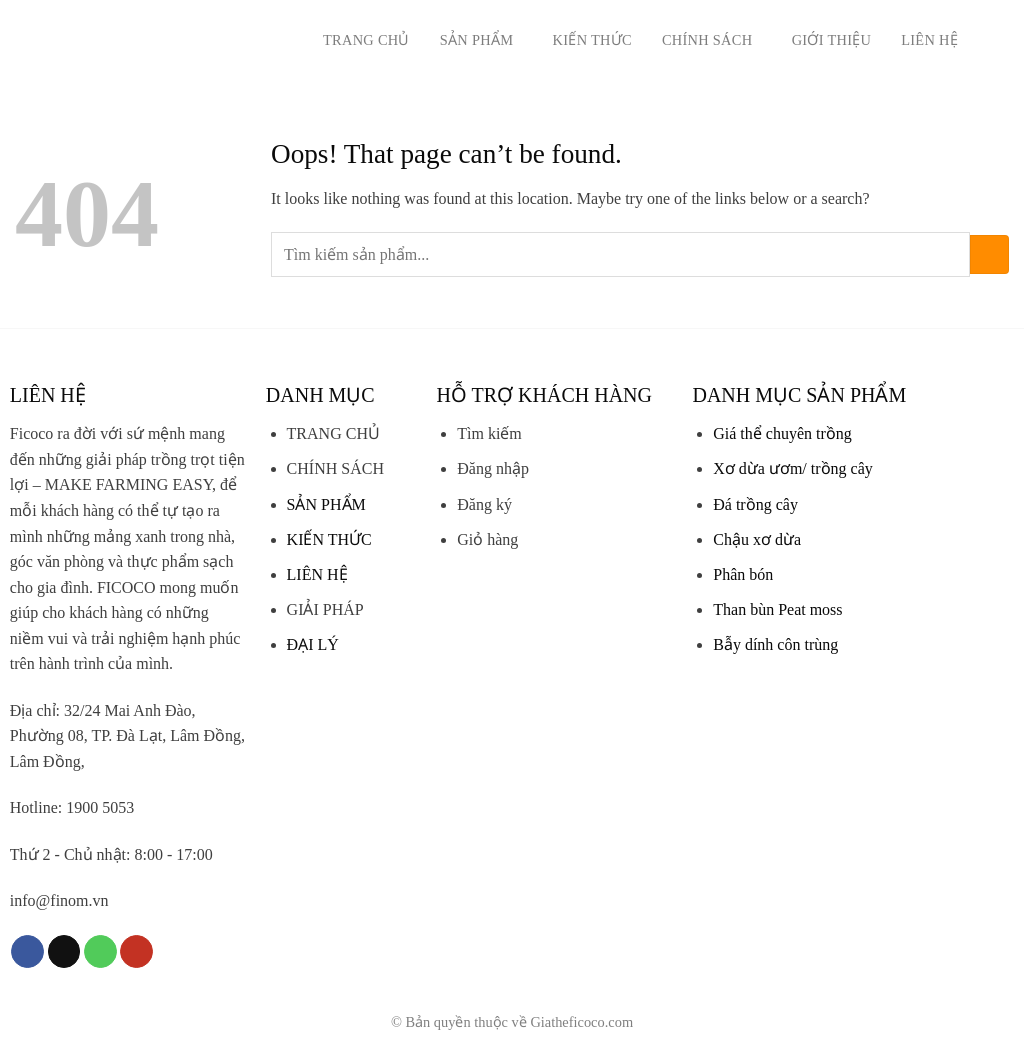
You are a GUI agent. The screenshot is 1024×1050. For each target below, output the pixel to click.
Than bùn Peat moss (777, 609)
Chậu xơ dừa (757, 539)
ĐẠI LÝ (313, 644)
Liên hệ (929, 40)
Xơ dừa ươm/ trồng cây (793, 468)
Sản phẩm (481, 39)
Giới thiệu (832, 40)
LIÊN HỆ (317, 574)
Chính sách (712, 39)
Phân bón (743, 574)
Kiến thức (592, 40)
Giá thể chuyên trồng (782, 433)
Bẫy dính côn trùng (775, 644)
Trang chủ (366, 40)
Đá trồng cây (755, 504)
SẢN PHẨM (326, 504)
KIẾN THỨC (329, 539)
